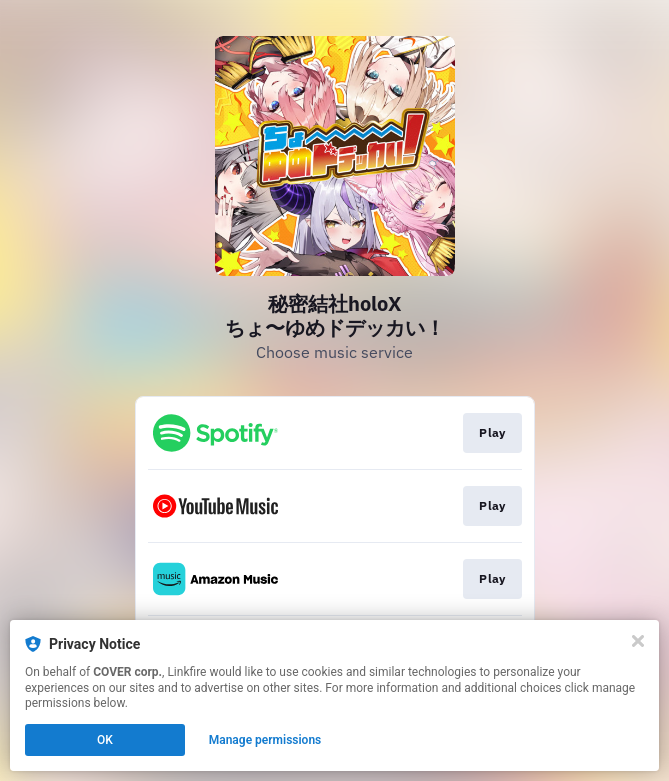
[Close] (638, 641)
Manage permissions (265, 740)
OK (105, 740)
